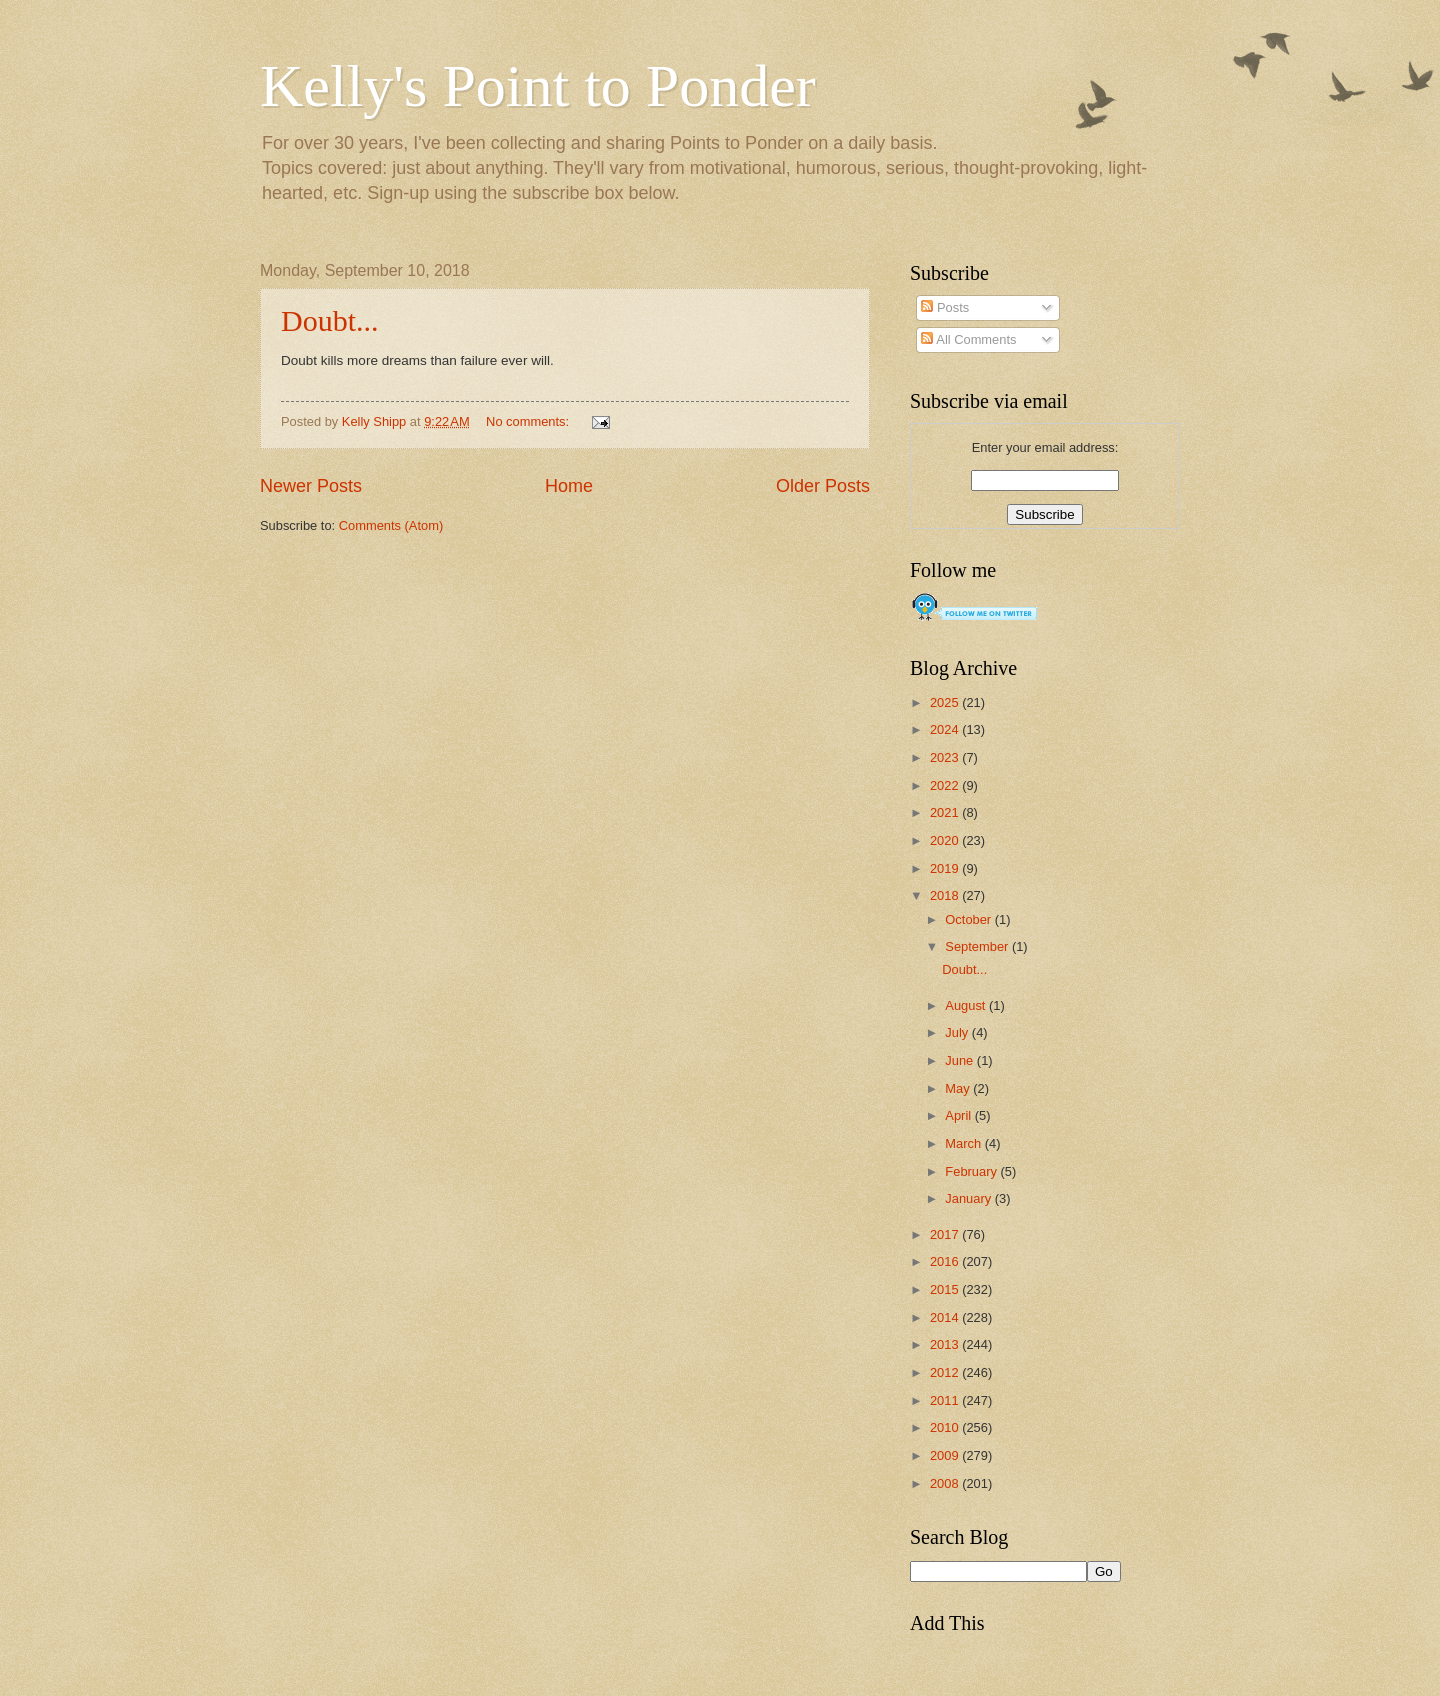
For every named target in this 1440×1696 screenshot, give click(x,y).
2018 (946, 895)
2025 (946, 702)
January (969, 1198)
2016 (946, 1261)
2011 (946, 1400)
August (967, 1005)
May (959, 1088)
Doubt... (330, 320)
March (964, 1143)
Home (569, 486)
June (961, 1060)
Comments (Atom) (391, 525)
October (969, 919)
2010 (946, 1427)
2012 (946, 1372)
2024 (946, 729)
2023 (946, 757)
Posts (945, 307)
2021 (946, 812)
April (959, 1115)
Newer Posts (311, 486)
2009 (946, 1455)
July (958, 1032)
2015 (946, 1289)
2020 (946, 840)
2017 (946, 1234)
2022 (946, 785)
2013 (946, 1344)
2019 (946, 868)
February (972, 1171)
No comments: (529, 421)
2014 (946, 1317)
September (978, 946)
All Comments (968, 339)
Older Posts (823, 486)
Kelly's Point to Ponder (538, 86)
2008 (946, 1483)
